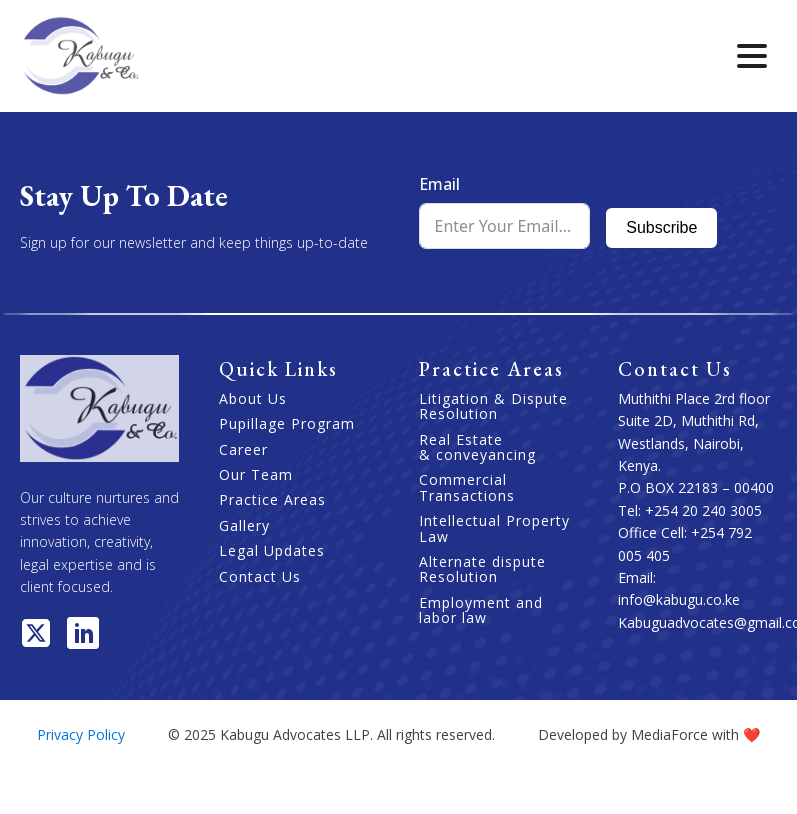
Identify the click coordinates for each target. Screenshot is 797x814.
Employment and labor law (481, 610)
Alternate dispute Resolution (482, 569)
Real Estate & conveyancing (477, 447)
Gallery (244, 525)
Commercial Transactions (467, 487)
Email (439, 184)
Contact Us (260, 576)
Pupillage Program (287, 423)
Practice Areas (272, 499)
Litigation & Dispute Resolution (493, 406)
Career (243, 449)
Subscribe (661, 227)
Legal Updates (272, 550)
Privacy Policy (81, 734)
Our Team (256, 474)
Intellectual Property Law (494, 528)
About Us (253, 398)
